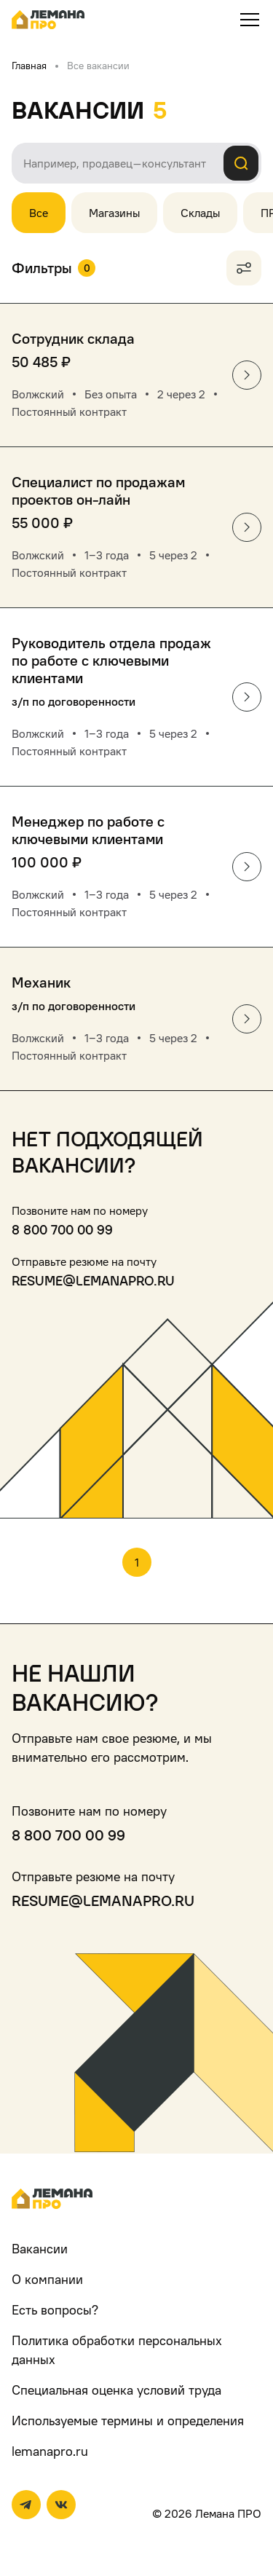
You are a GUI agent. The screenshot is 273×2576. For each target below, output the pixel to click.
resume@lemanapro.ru (93, 1280)
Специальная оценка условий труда (116, 2390)
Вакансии (40, 2248)
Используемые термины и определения (128, 2420)
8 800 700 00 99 (62, 1229)
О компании (47, 2279)
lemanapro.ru (50, 2451)
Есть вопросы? (55, 2309)
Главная (29, 65)
